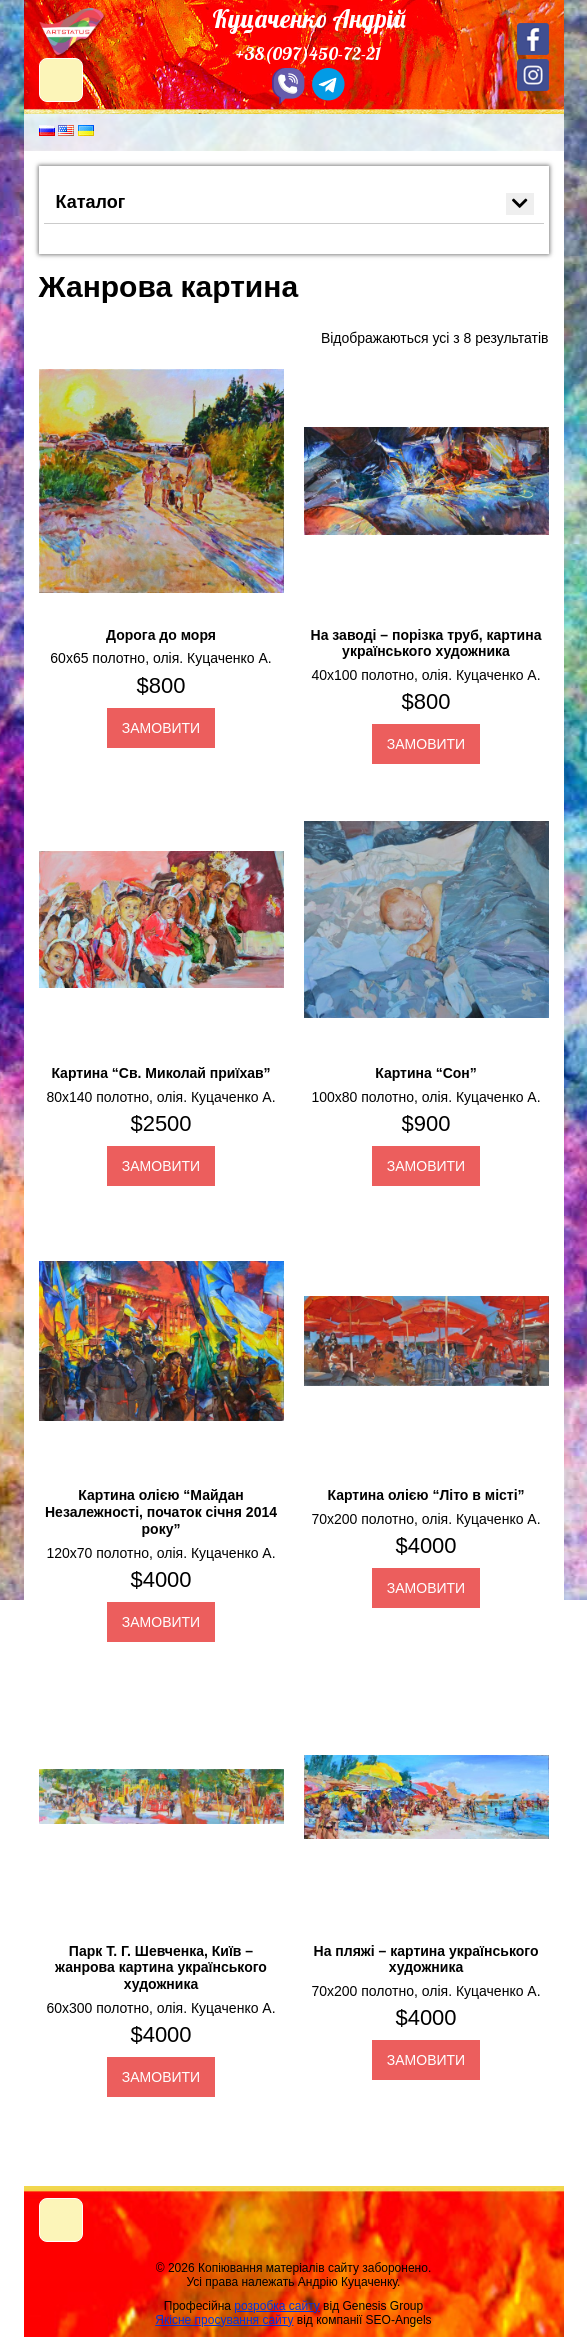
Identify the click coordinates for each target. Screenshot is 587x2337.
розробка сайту (276, 2306)
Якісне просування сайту (224, 2320)
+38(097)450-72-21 (308, 53)
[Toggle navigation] (61, 2220)
